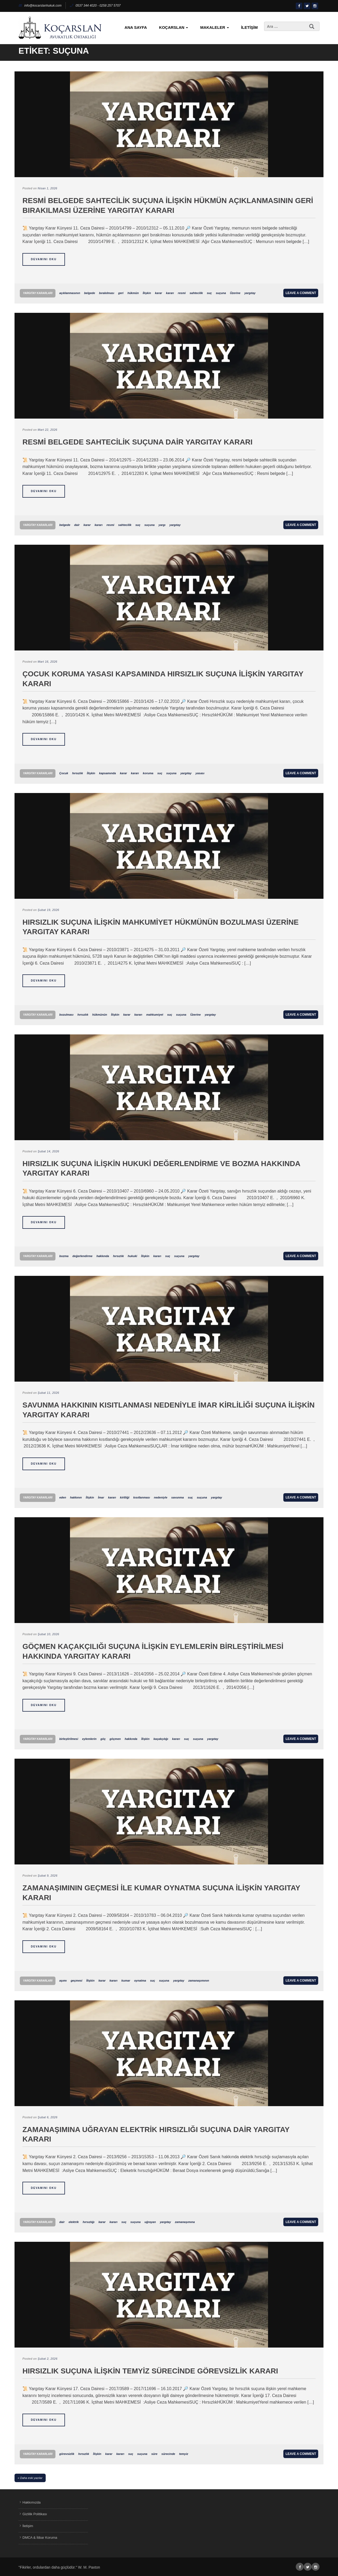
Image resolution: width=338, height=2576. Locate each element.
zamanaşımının (198, 1980)
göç (103, 1738)
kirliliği (124, 1497)
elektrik (74, 2222)
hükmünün (99, 1014)
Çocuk (63, 773)
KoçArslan (173, 27)
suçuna (221, 293)
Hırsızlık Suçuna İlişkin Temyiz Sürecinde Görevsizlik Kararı (150, 2371)
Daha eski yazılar (31, 2477)
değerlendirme (82, 1256)
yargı (161, 524)
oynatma (140, 1980)
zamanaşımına (185, 2222)
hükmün (133, 293)
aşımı (63, 1980)
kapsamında (107, 773)
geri (120, 293)
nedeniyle (160, 1497)
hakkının (76, 1497)
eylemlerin (89, 1738)
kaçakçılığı (160, 1738)
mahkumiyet (154, 1014)
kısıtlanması (141, 1497)
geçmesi (76, 1980)
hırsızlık (77, 773)
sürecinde (168, 2453)
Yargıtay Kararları (37, 293)
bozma (63, 1256)
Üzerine (235, 293)
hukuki (132, 1256)
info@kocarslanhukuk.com (40, 5)
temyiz (183, 2453)
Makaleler (214, 27)
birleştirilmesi (68, 1738)
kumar (125, 1980)
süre (154, 2453)
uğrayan (150, 2222)
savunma (177, 1497)
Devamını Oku (44, 259)
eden (62, 1497)
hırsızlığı (89, 2222)
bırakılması (106, 293)
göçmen (115, 1738)
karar (158, 293)
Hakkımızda (31, 2502)
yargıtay (249, 293)
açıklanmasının (69, 293)
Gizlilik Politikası (34, 2514)
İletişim (249, 27)
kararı (170, 293)
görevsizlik (66, 2453)
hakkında (102, 1256)
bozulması (66, 1014)
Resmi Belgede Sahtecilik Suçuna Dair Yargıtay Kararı (137, 442)
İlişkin (147, 293)
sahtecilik (196, 293)
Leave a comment (300, 293)
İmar (101, 1497)
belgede (89, 293)
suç (209, 293)
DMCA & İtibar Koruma (39, 2538)
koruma (148, 773)
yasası (199, 773)
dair (76, 524)
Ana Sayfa (136, 27)
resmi (182, 293)
